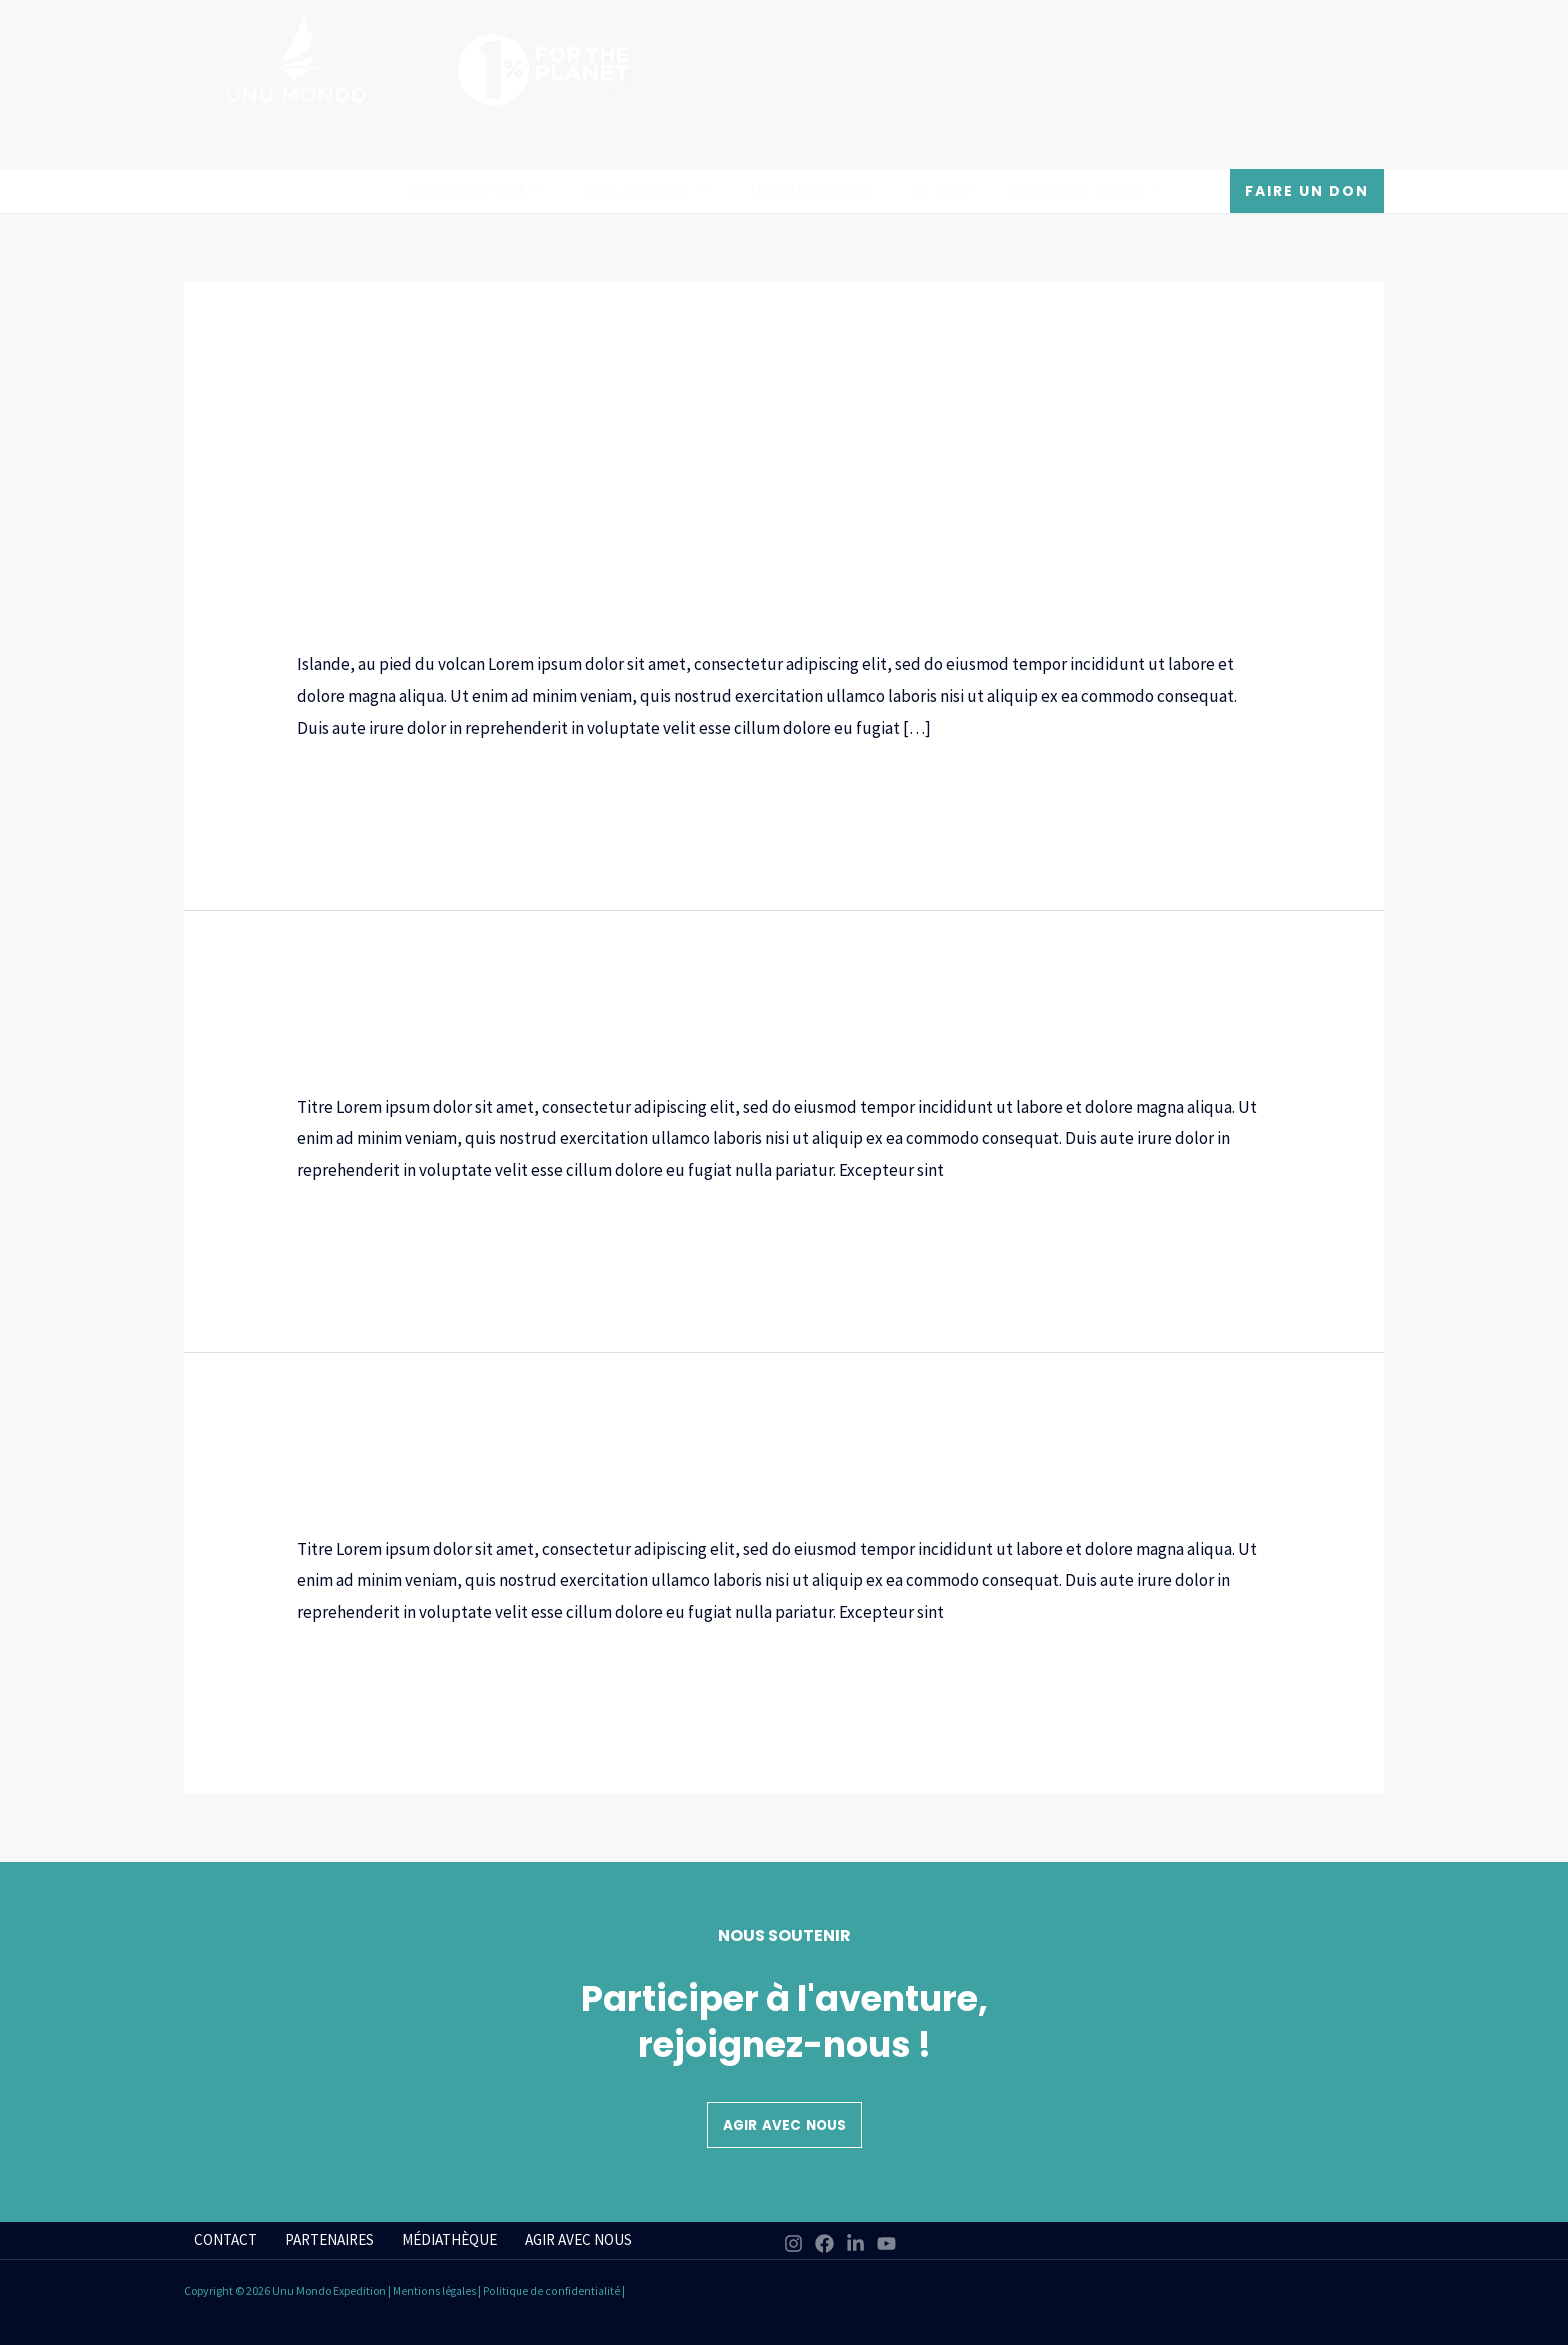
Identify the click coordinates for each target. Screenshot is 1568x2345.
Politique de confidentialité (553, 2290)
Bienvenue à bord (432, 1463)
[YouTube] (886, 2243)
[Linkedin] (855, 2243)
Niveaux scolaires (359, 616)
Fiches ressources (1165, 592)
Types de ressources (728, 616)
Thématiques (598, 616)
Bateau (323, 592)
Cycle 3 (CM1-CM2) (730, 592)
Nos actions (651, 190)
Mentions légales (435, 2290)
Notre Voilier (810, 189)
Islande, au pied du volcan (501, 554)
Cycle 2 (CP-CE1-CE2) (583, 592)
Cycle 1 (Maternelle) (429, 592)
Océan (452, 616)
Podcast (512, 616)
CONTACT (218, 2240)
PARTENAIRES (317, 2240)
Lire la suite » (343, 787)
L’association (483, 190)
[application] (541, 190)
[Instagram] (793, 2243)
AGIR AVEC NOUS (1078, 190)
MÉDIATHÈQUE (435, 2240)
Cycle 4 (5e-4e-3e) (868, 592)
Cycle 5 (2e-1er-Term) (1017, 592)
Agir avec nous (784, 2125)
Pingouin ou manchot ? (476, 1021)
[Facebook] (824, 2243)
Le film (937, 189)
